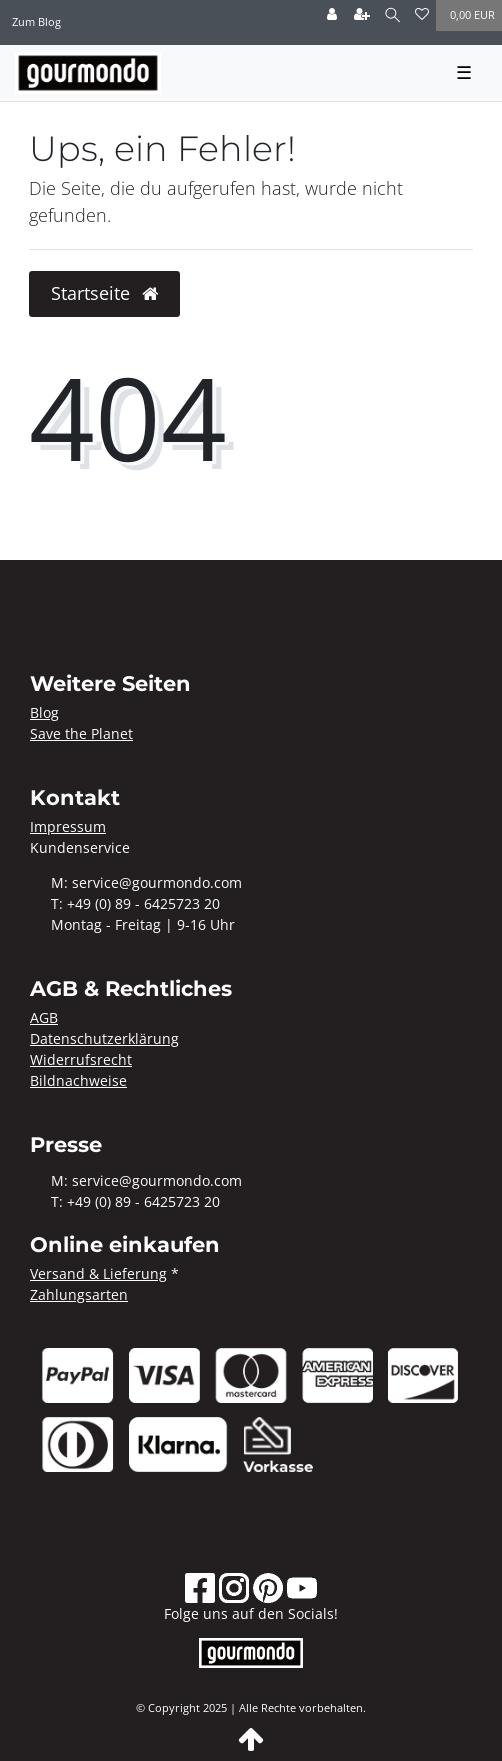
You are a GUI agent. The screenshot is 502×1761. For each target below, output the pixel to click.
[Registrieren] (362, 15)
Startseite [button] (104, 293)
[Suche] (392, 15)
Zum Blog (36, 21)
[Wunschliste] (422, 15)
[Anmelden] (332, 15)
